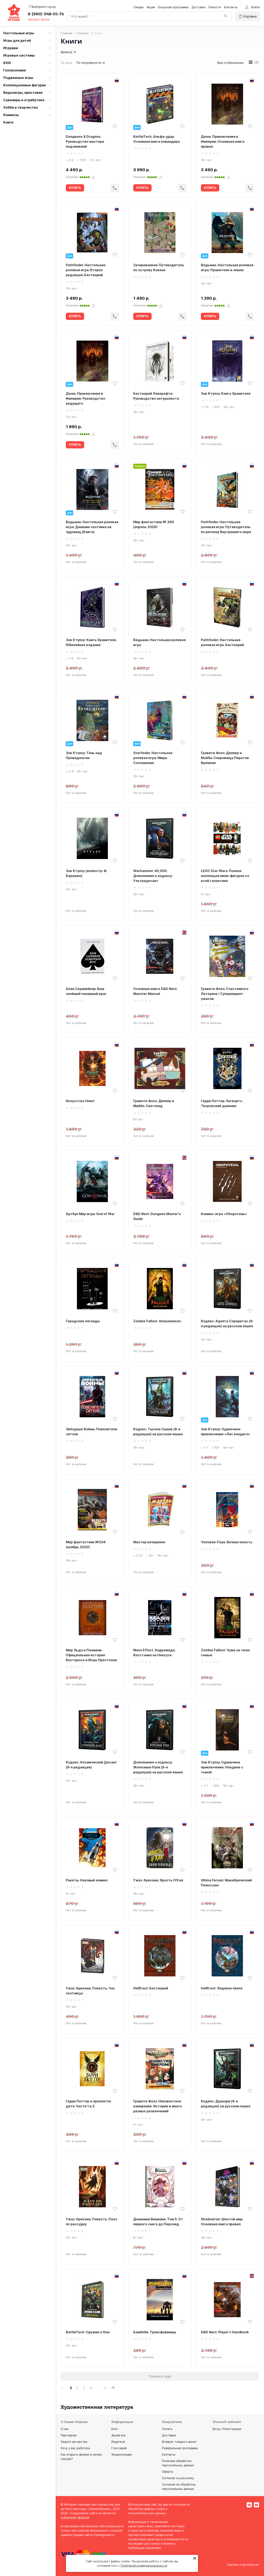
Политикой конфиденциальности (144, 2565)
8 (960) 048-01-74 (46, 14)
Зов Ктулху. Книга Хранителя (225, 393)
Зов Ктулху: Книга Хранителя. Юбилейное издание (91, 642)
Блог (114, 2429)
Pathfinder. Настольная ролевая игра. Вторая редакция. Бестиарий (85, 270)
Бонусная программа (173, 7)
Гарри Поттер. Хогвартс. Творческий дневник (222, 1103)
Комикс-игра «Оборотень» (224, 1214)
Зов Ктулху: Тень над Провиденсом (84, 755)
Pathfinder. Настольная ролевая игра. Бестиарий (222, 642)
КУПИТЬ (75, 187)
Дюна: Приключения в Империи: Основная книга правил (222, 141)
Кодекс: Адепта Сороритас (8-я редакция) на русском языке (227, 1323)
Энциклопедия (121, 2454)
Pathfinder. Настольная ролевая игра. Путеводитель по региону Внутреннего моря (226, 527)
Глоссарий (119, 2448)
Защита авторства (74, 2441)
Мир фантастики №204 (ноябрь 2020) (86, 1544)
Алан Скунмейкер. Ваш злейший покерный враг (86, 991)
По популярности (91, 62)
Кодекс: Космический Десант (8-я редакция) (91, 1764)
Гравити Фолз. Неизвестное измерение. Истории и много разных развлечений (157, 2106)
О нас (65, 2429)
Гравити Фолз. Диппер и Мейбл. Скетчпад (153, 1103)
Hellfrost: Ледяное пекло (222, 1988)
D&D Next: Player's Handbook (225, 2332)
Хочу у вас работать (75, 2448)
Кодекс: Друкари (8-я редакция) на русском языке (225, 2103)
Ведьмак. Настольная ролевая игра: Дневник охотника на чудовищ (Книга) (92, 527)
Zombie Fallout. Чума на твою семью (225, 1652)
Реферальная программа (180, 2448)
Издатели (118, 2441)
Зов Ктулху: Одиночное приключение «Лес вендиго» (225, 1431)
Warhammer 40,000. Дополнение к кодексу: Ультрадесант (153, 876)
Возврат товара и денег (179, 2441)
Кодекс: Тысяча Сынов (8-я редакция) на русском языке (158, 1431)
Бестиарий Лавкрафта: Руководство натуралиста (156, 395)
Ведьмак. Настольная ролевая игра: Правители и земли (227, 267)
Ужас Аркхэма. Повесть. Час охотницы (90, 1990)
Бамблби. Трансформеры (154, 2332)
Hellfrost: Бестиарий (150, 1988)
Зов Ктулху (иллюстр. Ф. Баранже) (86, 873)
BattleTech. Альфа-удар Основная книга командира (156, 139)
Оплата (167, 2429)
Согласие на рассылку (178, 2478)
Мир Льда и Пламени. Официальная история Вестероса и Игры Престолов (91, 1655)
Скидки (138, 7)
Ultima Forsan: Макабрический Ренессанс (226, 1882)
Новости (215, 7)
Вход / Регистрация (227, 2429)
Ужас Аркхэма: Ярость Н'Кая (158, 1880)
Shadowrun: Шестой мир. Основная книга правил (222, 2221)
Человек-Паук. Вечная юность (226, 1542)
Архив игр (118, 2435)
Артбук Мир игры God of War (90, 1214)
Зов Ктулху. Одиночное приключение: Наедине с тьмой (222, 1767)
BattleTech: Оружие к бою (88, 2332)
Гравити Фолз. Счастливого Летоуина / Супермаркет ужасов (224, 994)
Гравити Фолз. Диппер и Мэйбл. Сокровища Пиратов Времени (225, 758)
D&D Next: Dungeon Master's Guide (157, 1216)
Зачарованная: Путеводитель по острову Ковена (158, 267)
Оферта (167, 2471)
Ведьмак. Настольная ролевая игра (159, 642)
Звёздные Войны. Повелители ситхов (91, 1431)
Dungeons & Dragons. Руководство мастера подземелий (85, 141)
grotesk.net (251, 2564)
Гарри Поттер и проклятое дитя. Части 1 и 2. (88, 2103)
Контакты (230, 7)
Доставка (198, 7)
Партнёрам (69, 2435)
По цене (66, 62)
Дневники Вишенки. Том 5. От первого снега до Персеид (158, 2221)
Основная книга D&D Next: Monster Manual (155, 991)
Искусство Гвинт (80, 1101)
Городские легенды (83, 1321)
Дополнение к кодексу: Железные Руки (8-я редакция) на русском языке (158, 1767)
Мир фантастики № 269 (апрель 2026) (153, 524)
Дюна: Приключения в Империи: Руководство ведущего (85, 398)
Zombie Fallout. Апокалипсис (157, 1321)
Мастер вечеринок (149, 1542)
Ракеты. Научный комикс (87, 1880)
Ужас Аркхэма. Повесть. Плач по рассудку (91, 2221)
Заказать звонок (39, 19)
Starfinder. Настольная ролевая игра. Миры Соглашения (152, 758)
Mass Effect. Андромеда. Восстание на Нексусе (154, 1652)
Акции (151, 7)
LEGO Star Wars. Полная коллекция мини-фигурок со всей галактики (225, 876)
